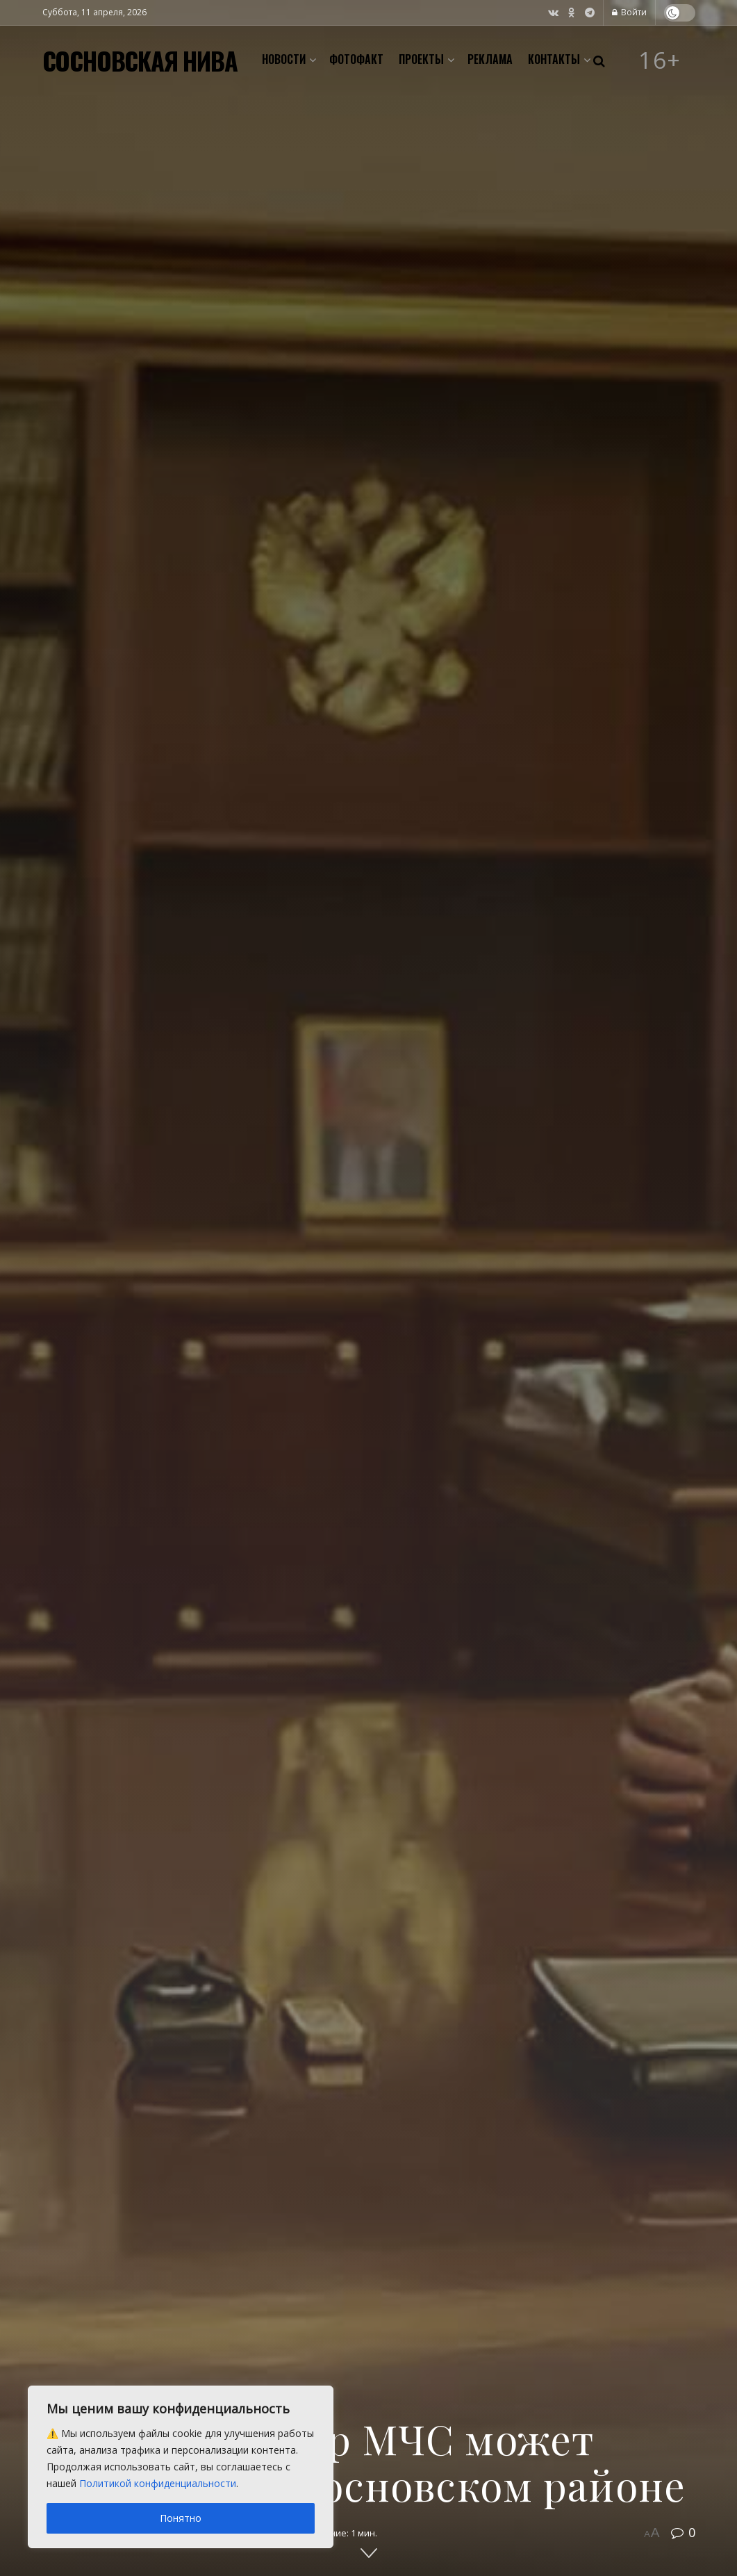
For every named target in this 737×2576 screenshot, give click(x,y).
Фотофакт (356, 59)
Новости (284, 59)
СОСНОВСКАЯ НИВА (140, 60)
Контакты (554, 59)
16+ (659, 60)
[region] (180, 2467)
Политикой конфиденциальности (157, 2483)
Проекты (421, 59)
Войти (629, 12)
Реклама (490, 59)
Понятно (180, 2518)
